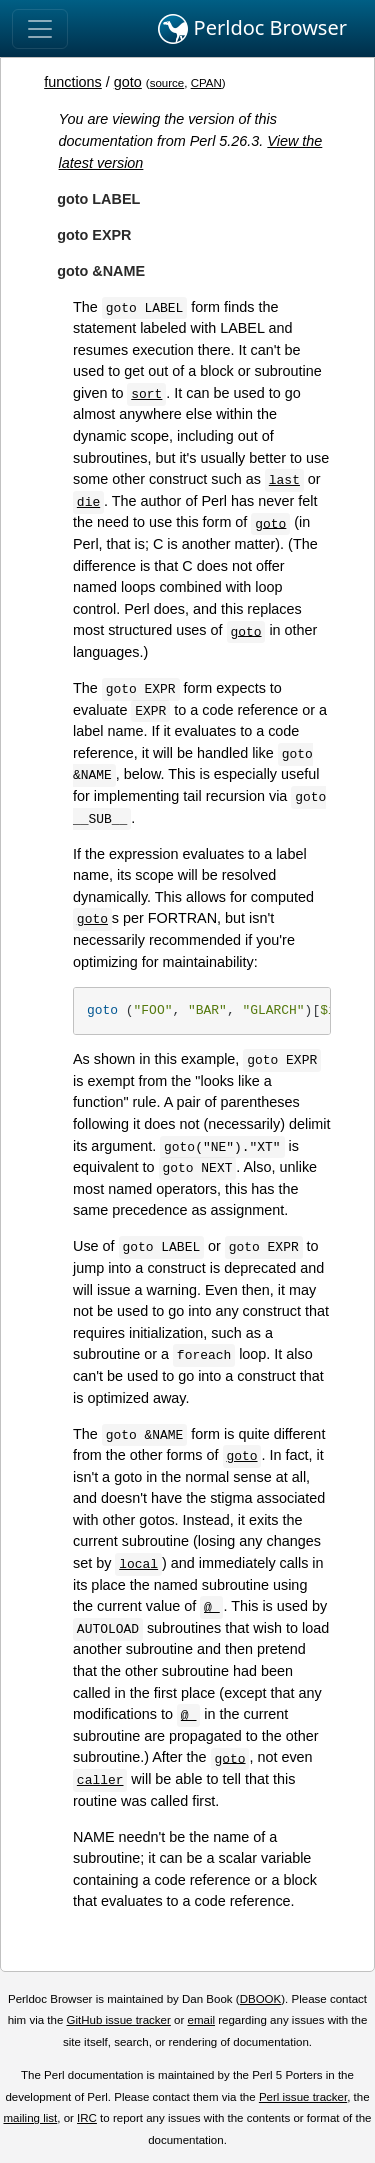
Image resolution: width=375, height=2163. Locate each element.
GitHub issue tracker (119, 2020)
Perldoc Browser (252, 29)
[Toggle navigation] (40, 29)
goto (128, 82)
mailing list (30, 2118)
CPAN (206, 83)
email (201, 2020)
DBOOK (261, 1999)
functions (73, 82)
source (167, 83)
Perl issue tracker (303, 2097)
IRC (87, 2118)
